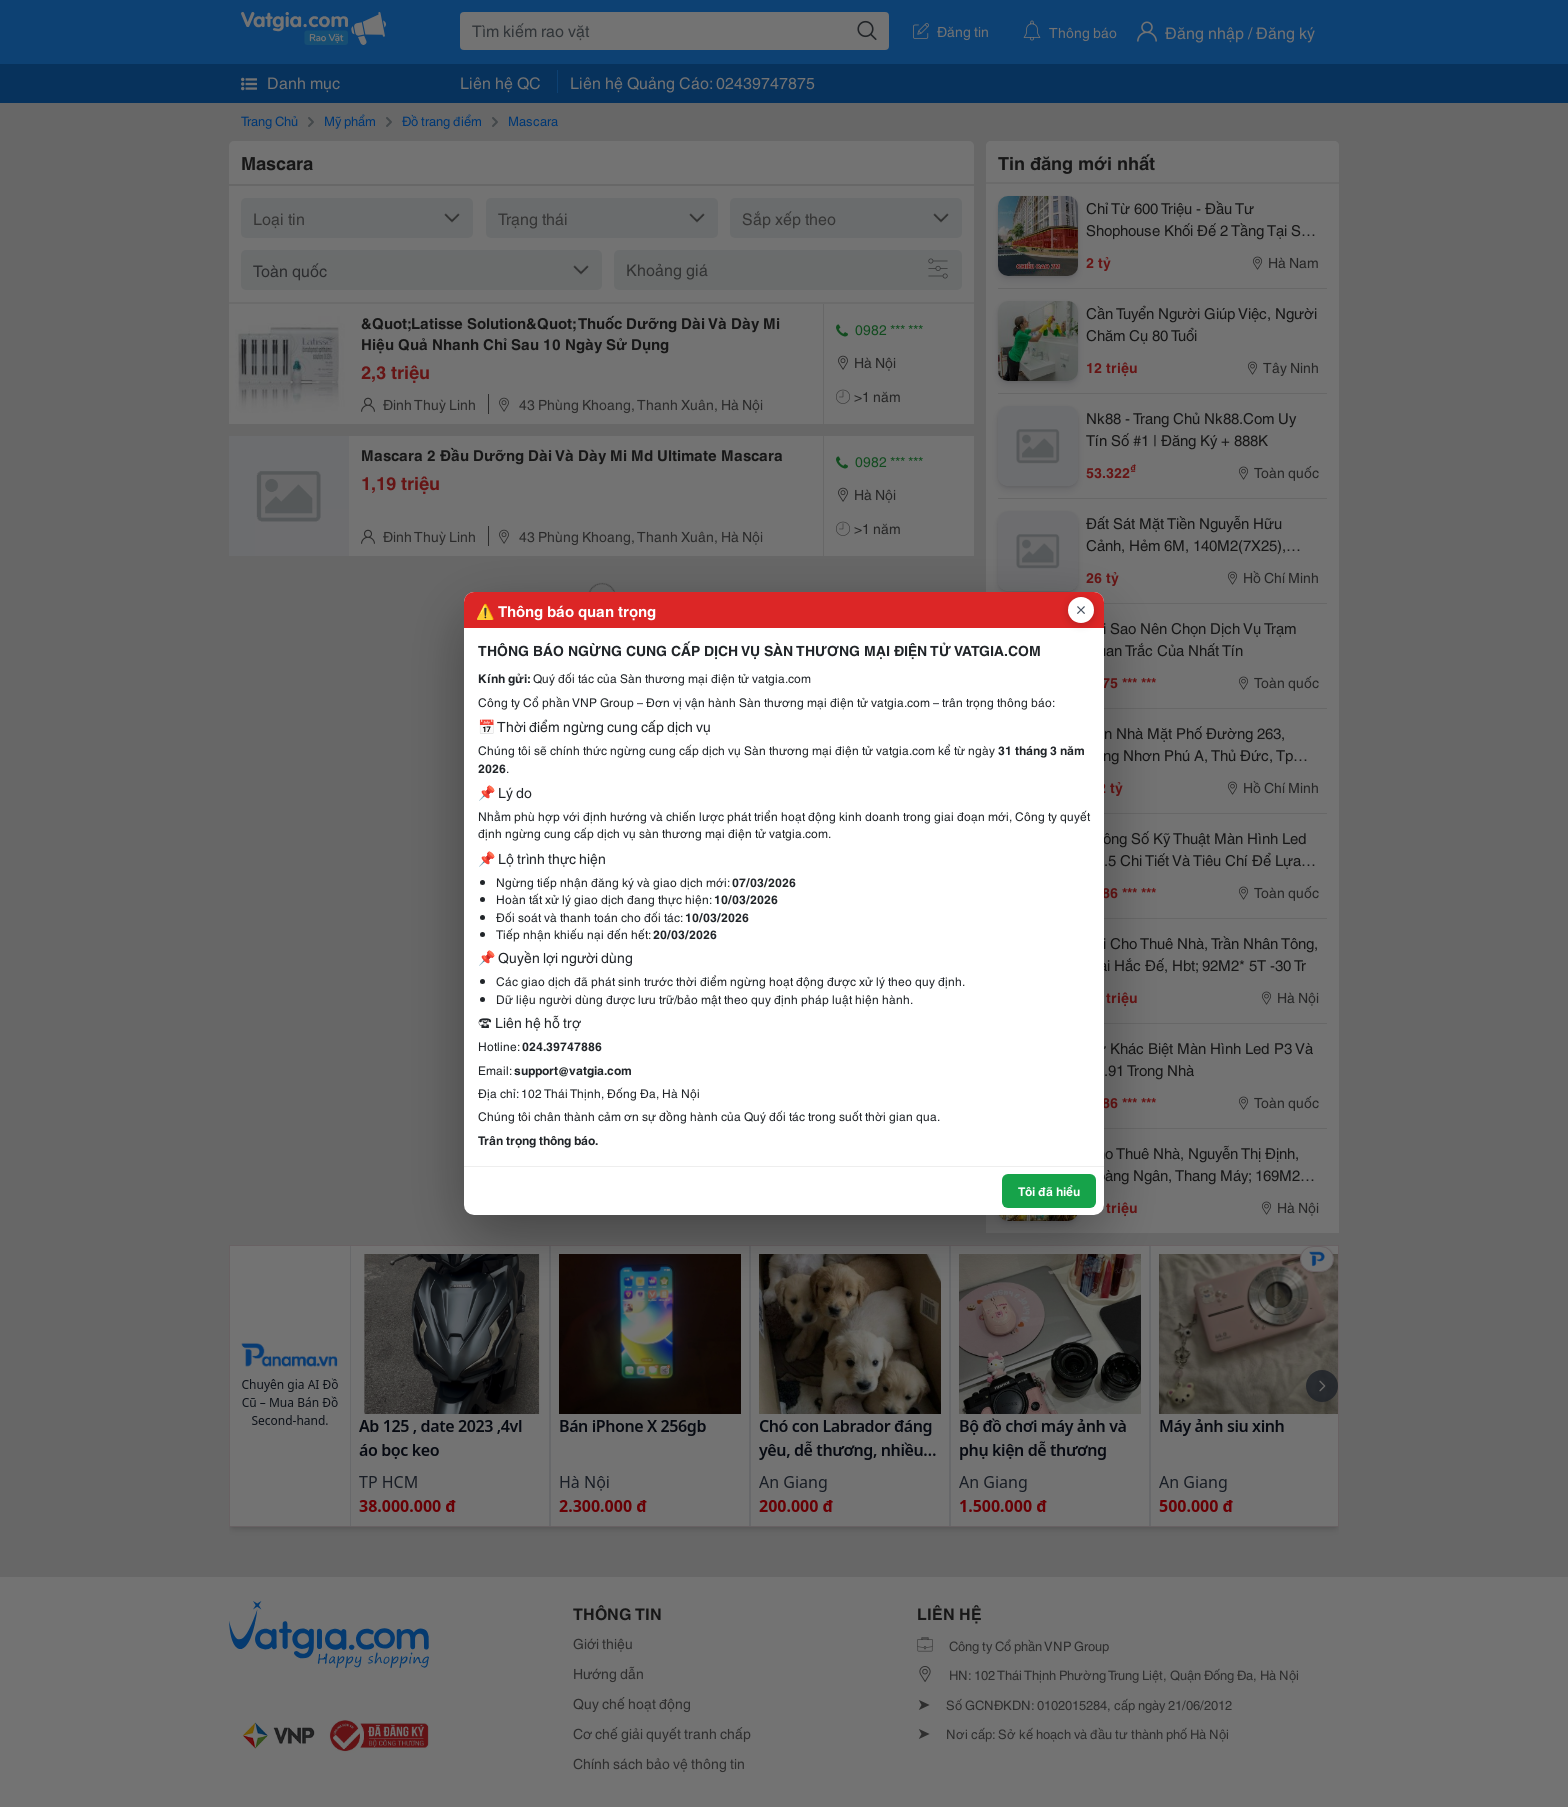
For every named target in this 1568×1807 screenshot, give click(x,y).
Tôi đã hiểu (1049, 1190)
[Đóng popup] (1081, 610)
